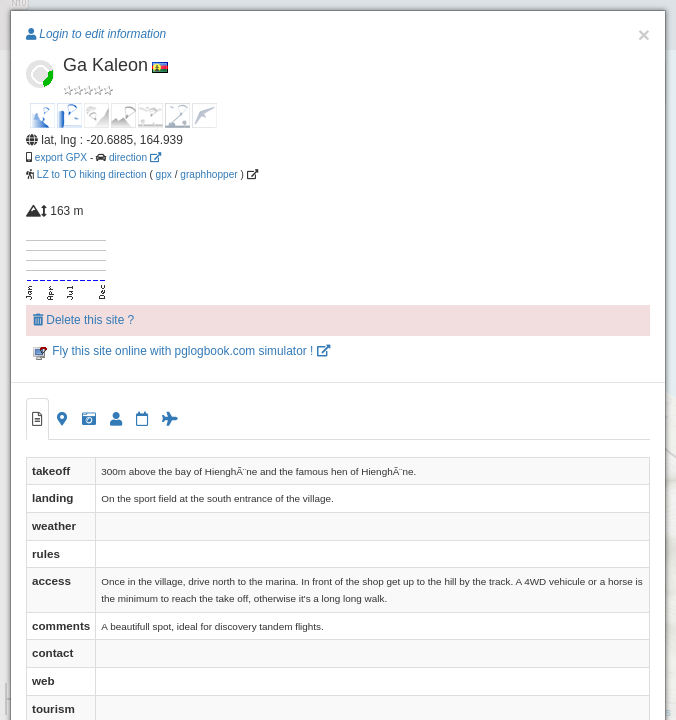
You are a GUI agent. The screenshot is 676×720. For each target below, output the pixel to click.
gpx (164, 174)
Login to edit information (96, 34)
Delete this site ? (83, 320)
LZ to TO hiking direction (90, 174)
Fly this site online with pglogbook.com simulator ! (181, 351)
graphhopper (208, 174)
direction (135, 157)
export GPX (61, 157)
